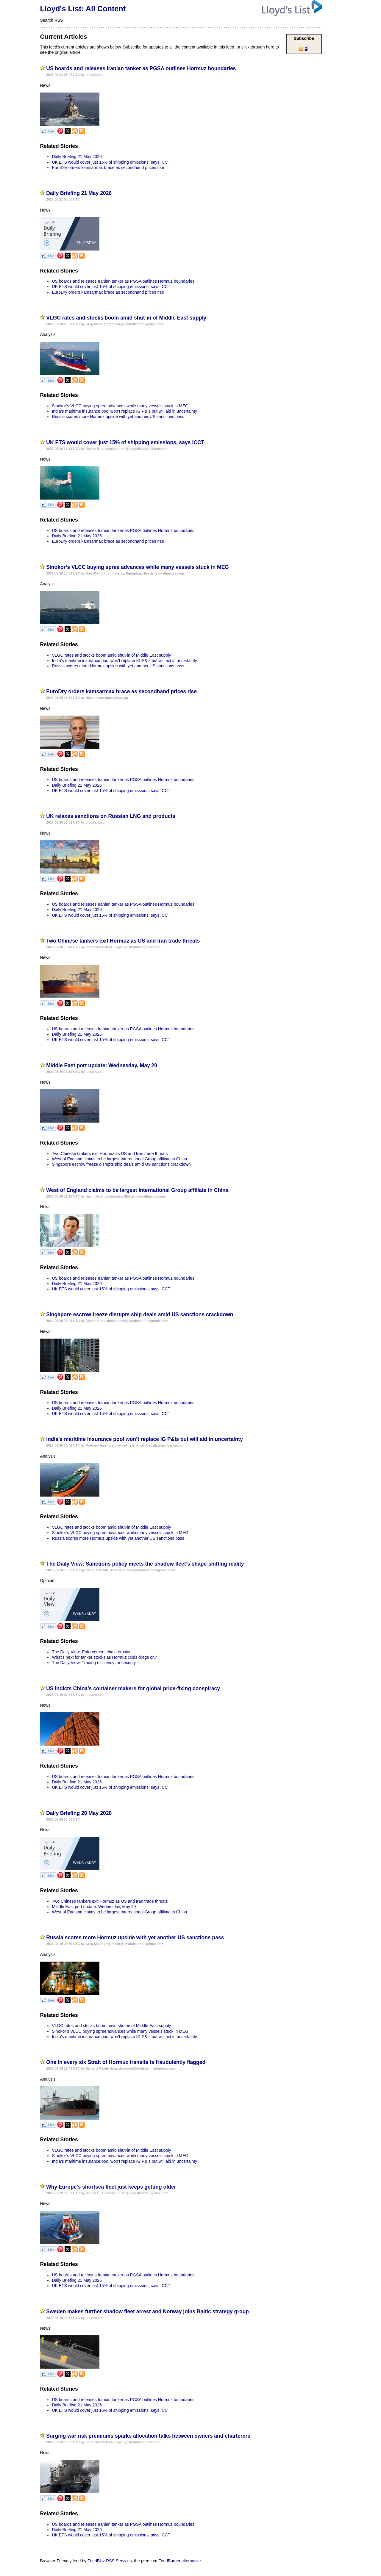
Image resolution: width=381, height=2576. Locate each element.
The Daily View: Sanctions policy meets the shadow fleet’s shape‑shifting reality (145, 1564)
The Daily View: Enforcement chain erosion (91, 1651)
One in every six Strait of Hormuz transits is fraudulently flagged (125, 2062)
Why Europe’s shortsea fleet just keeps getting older (111, 2187)
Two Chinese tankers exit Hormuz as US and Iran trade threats (123, 941)
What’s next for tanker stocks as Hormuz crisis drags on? (104, 1657)
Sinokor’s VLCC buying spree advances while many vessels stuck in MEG (120, 405)
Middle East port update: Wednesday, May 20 (101, 1065)
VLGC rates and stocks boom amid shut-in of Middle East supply (126, 318)
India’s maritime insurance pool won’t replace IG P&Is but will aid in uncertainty (124, 411)
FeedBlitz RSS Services (110, 2560)
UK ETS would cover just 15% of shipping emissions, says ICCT (111, 162)
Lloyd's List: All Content (83, 8)
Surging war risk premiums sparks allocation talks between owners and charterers (148, 2436)
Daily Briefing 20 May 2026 (79, 1813)
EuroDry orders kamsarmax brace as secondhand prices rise (108, 167)
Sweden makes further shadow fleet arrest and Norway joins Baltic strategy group (147, 2311)
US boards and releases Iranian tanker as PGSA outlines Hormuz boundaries (141, 68)
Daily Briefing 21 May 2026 (77, 156)
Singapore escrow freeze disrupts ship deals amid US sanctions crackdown (121, 1164)
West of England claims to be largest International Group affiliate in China (119, 1158)
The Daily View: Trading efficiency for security (94, 1662)
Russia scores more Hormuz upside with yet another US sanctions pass (118, 416)
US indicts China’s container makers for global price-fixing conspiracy (133, 1688)
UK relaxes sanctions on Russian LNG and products (110, 816)
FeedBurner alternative (179, 2560)
